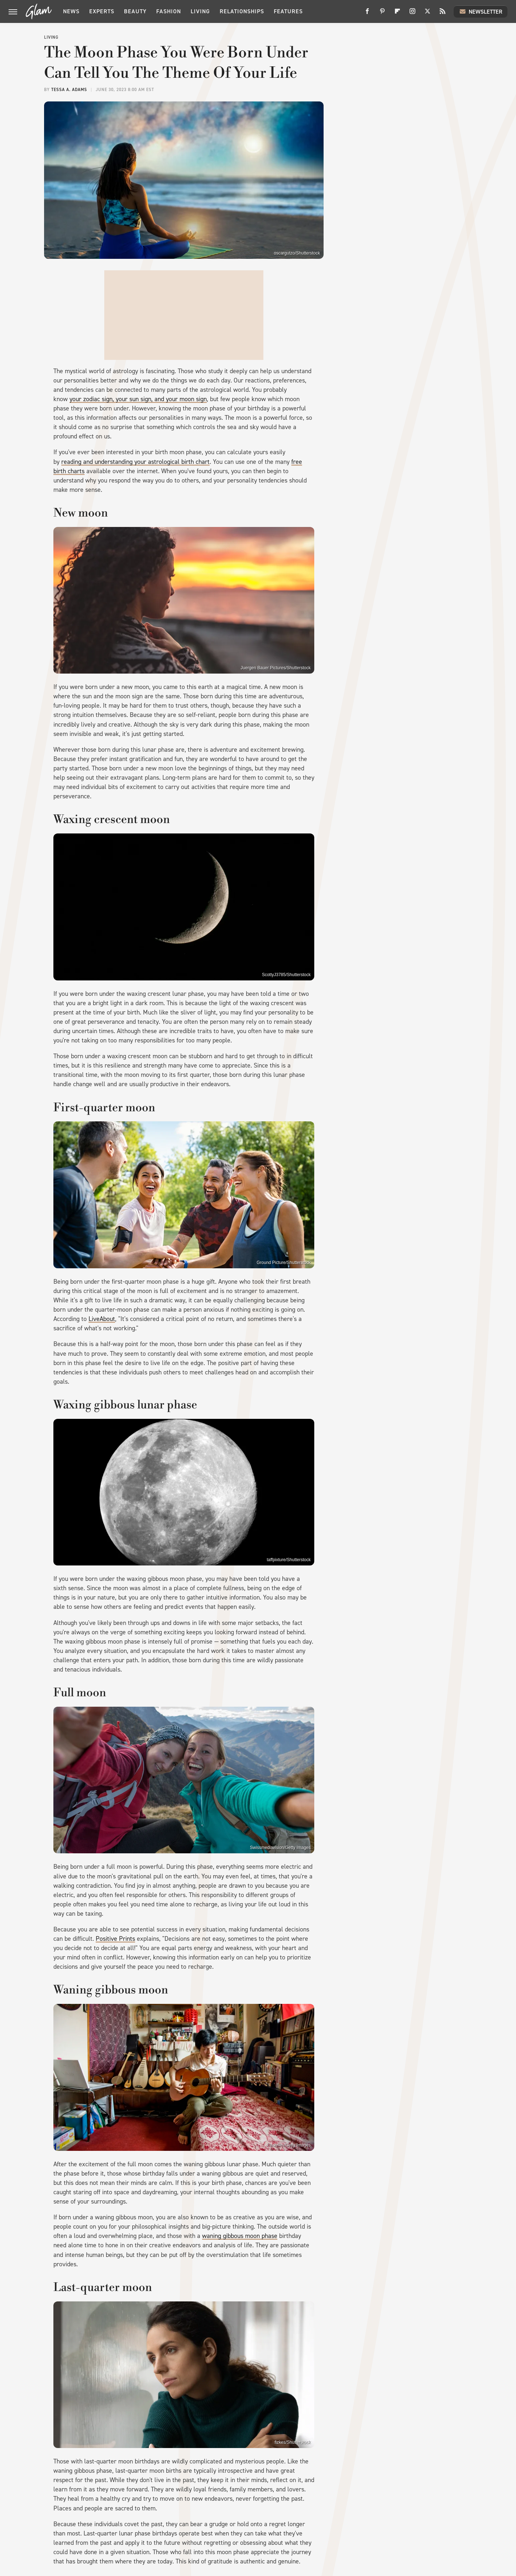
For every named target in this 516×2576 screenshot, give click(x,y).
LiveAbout (102, 1319)
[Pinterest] (382, 13)
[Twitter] (427, 13)
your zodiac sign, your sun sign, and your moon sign (138, 399)
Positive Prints (115, 1938)
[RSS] (442, 13)
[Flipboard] (397, 13)
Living (200, 11)
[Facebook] (367, 13)
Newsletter (480, 11)
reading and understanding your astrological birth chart (135, 461)
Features (288, 11)
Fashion (168, 11)
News (71, 11)
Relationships (242, 11)
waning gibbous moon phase (239, 2236)
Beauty (135, 11)
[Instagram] (412, 13)
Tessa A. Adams (69, 89)
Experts (101, 11)
